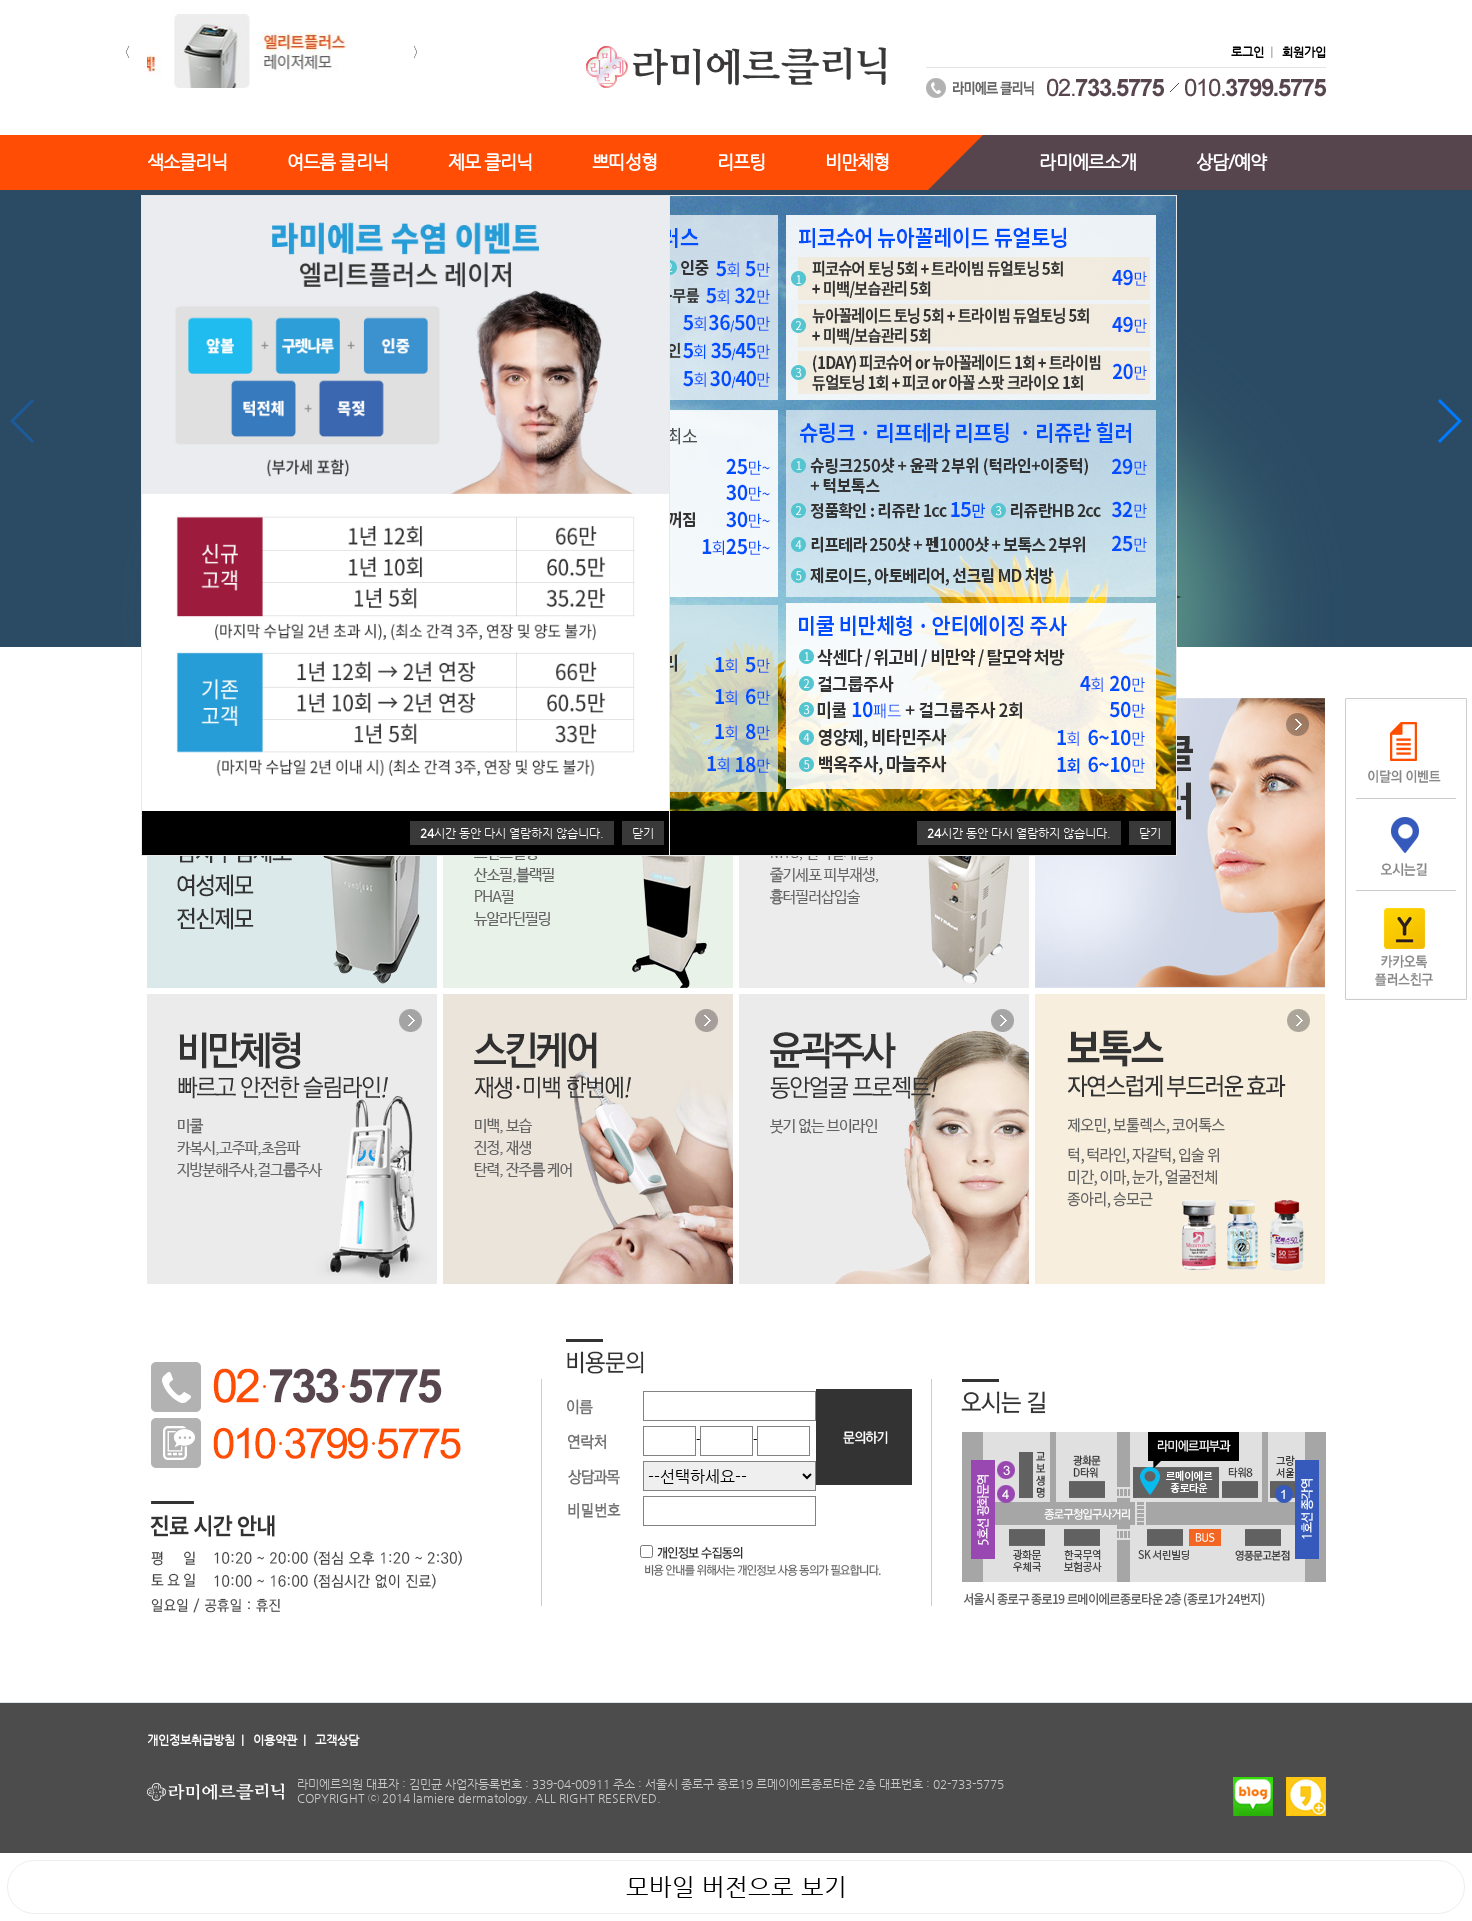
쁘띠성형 (624, 161)
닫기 (1150, 833)
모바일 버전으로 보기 (736, 1887)
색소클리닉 (187, 161)
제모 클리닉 (490, 161)
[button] (124, 53)
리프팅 (741, 161)
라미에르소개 (1087, 161)
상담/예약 (1231, 161)
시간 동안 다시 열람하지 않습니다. (1019, 833)
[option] (272, 52)
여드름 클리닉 (337, 161)
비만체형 (857, 161)
